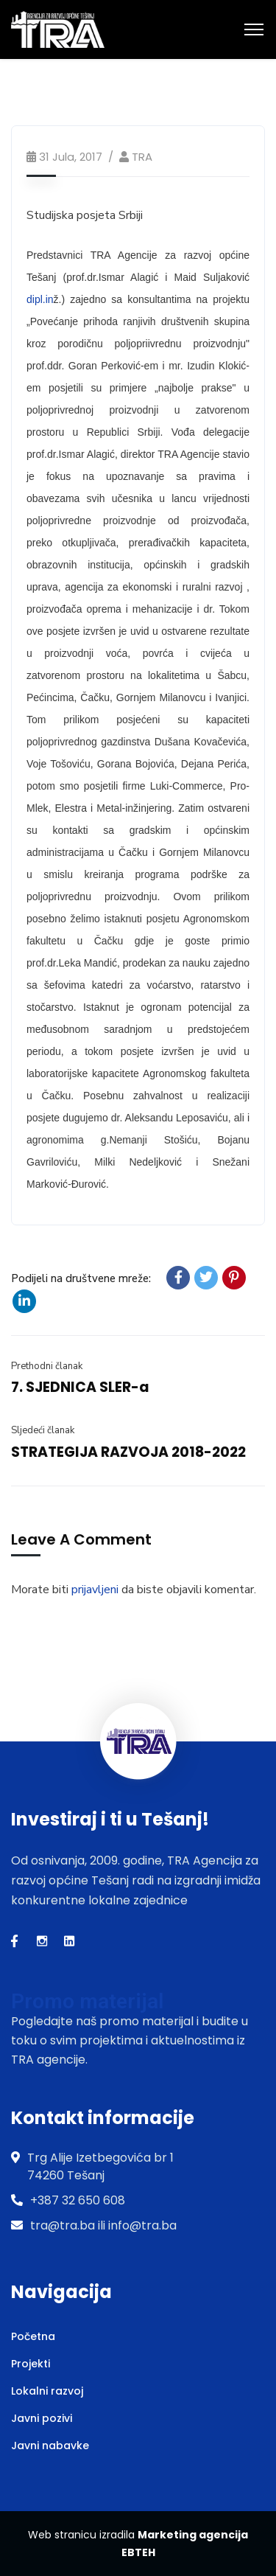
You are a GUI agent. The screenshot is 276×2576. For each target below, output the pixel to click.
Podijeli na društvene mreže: (81, 1278)
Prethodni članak (46, 1366)
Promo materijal (87, 2001)
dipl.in (40, 299)
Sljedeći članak (42, 1430)
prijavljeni (94, 1589)
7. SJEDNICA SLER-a (80, 1387)
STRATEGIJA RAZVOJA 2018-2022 (128, 1452)
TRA (142, 156)
